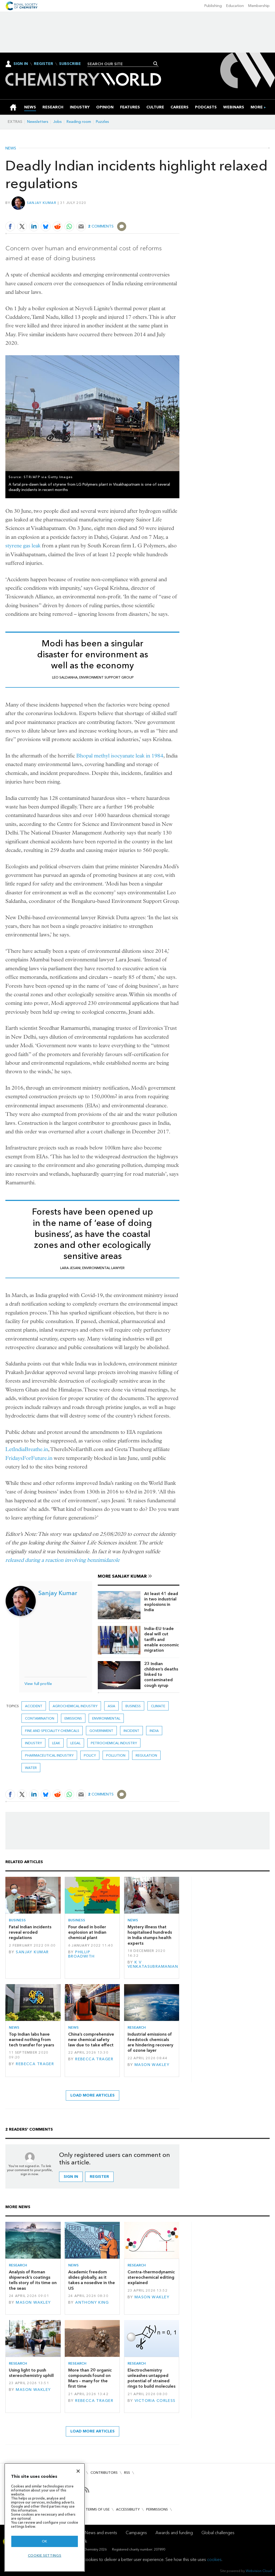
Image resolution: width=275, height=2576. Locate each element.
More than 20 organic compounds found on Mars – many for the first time (90, 2378)
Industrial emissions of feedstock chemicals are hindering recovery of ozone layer (150, 2042)
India (154, 1731)
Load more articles (92, 2095)
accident (33, 1706)
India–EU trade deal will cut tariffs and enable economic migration (161, 1639)
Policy (90, 1755)
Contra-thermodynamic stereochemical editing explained (151, 2277)
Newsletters (37, 121)
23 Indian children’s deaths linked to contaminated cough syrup (161, 1674)
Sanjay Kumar (41, 203)
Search (156, 63)
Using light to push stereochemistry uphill (31, 2373)
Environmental (106, 1718)
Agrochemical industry (75, 1706)
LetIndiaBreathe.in (26, 1449)
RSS (127, 2473)
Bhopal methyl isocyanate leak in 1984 (119, 756)
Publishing (213, 5)
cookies (214, 2559)
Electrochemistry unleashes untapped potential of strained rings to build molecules (151, 2378)
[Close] (78, 2471)
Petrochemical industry (114, 1743)
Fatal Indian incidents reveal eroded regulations (30, 1932)
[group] (257, 107)
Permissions (157, 2509)
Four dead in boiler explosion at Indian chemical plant (87, 1932)
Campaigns (136, 2532)
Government (101, 1731)
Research (137, 2027)
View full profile (38, 1683)
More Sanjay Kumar (122, 1576)
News (10, 148)
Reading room (79, 121)
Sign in (71, 2176)
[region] (44, 2517)
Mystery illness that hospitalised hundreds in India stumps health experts (150, 1935)
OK (44, 2541)
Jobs (57, 121)
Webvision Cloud (259, 2571)
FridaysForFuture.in (28, 1458)
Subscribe (70, 64)
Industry (33, 1743)
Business (133, 1706)
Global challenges (217, 2532)
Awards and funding (174, 2532)
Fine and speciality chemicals (52, 1731)
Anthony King (92, 2302)
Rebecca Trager (35, 2064)
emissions (73, 1718)
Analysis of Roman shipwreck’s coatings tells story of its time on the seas (33, 2280)
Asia (111, 1706)
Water (31, 1768)
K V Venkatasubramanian (153, 1964)
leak (56, 1743)
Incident (131, 1731)
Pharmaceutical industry (49, 1755)
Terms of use (98, 2509)
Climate (158, 1706)
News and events (101, 2532)
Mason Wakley (152, 2064)
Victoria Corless (155, 2400)
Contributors (104, 2473)
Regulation (146, 1755)
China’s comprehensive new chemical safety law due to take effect (91, 2040)
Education (235, 5)
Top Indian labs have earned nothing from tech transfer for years (31, 2040)
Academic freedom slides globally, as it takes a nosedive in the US (91, 2280)
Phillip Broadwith (81, 1954)
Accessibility (128, 2509)
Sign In (20, 63)
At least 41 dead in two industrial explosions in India (161, 1602)
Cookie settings (44, 2555)
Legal (75, 1743)
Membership (259, 5)
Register (43, 64)
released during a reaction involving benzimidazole (62, 1560)
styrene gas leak (23, 546)
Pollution (115, 1755)
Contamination (39, 1718)
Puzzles (102, 121)
